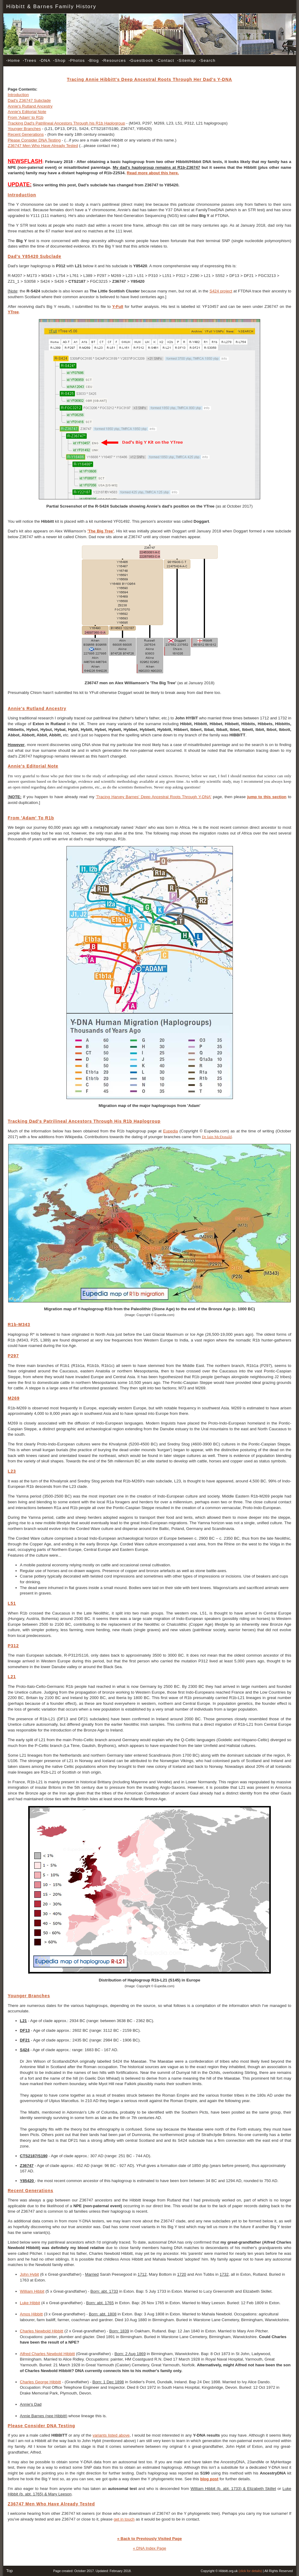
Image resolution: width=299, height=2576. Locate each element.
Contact (165, 60)
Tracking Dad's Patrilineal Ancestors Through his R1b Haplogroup (66, 123)
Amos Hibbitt (31, 2314)
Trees (29, 60)
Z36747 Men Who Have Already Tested (43, 145)
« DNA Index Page (149, 2548)
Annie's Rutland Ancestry (30, 106)
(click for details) (250, 2571)
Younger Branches (24, 128)
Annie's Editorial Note (27, 111)
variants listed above (110, 2435)
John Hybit (29, 2274)
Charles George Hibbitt (40, 2382)
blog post (209, 2479)
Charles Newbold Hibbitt (41, 2331)
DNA (44, 60)
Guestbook (141, 60)
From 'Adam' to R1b (26, 117)
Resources (114, 60)
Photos (77, 60)
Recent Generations (26, 134)
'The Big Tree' (100, 531)
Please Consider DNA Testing (34, 140)
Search (207, 60)
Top (9, 2570)
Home (13, 60)
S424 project (221, 291)
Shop (59, 60)
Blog (93, 60)
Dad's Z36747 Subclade (29, 100)
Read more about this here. (153, 173)
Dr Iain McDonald (217, 1137)
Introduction (18, 94)
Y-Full (117, 306)
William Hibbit (32, 2291)
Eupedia (170, 1131)
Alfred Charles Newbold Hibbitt (47, 2353)
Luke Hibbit (30, 2303)
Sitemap (186, 60)
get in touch (124, 2519)
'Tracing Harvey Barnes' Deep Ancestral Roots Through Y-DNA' (153, 797)
